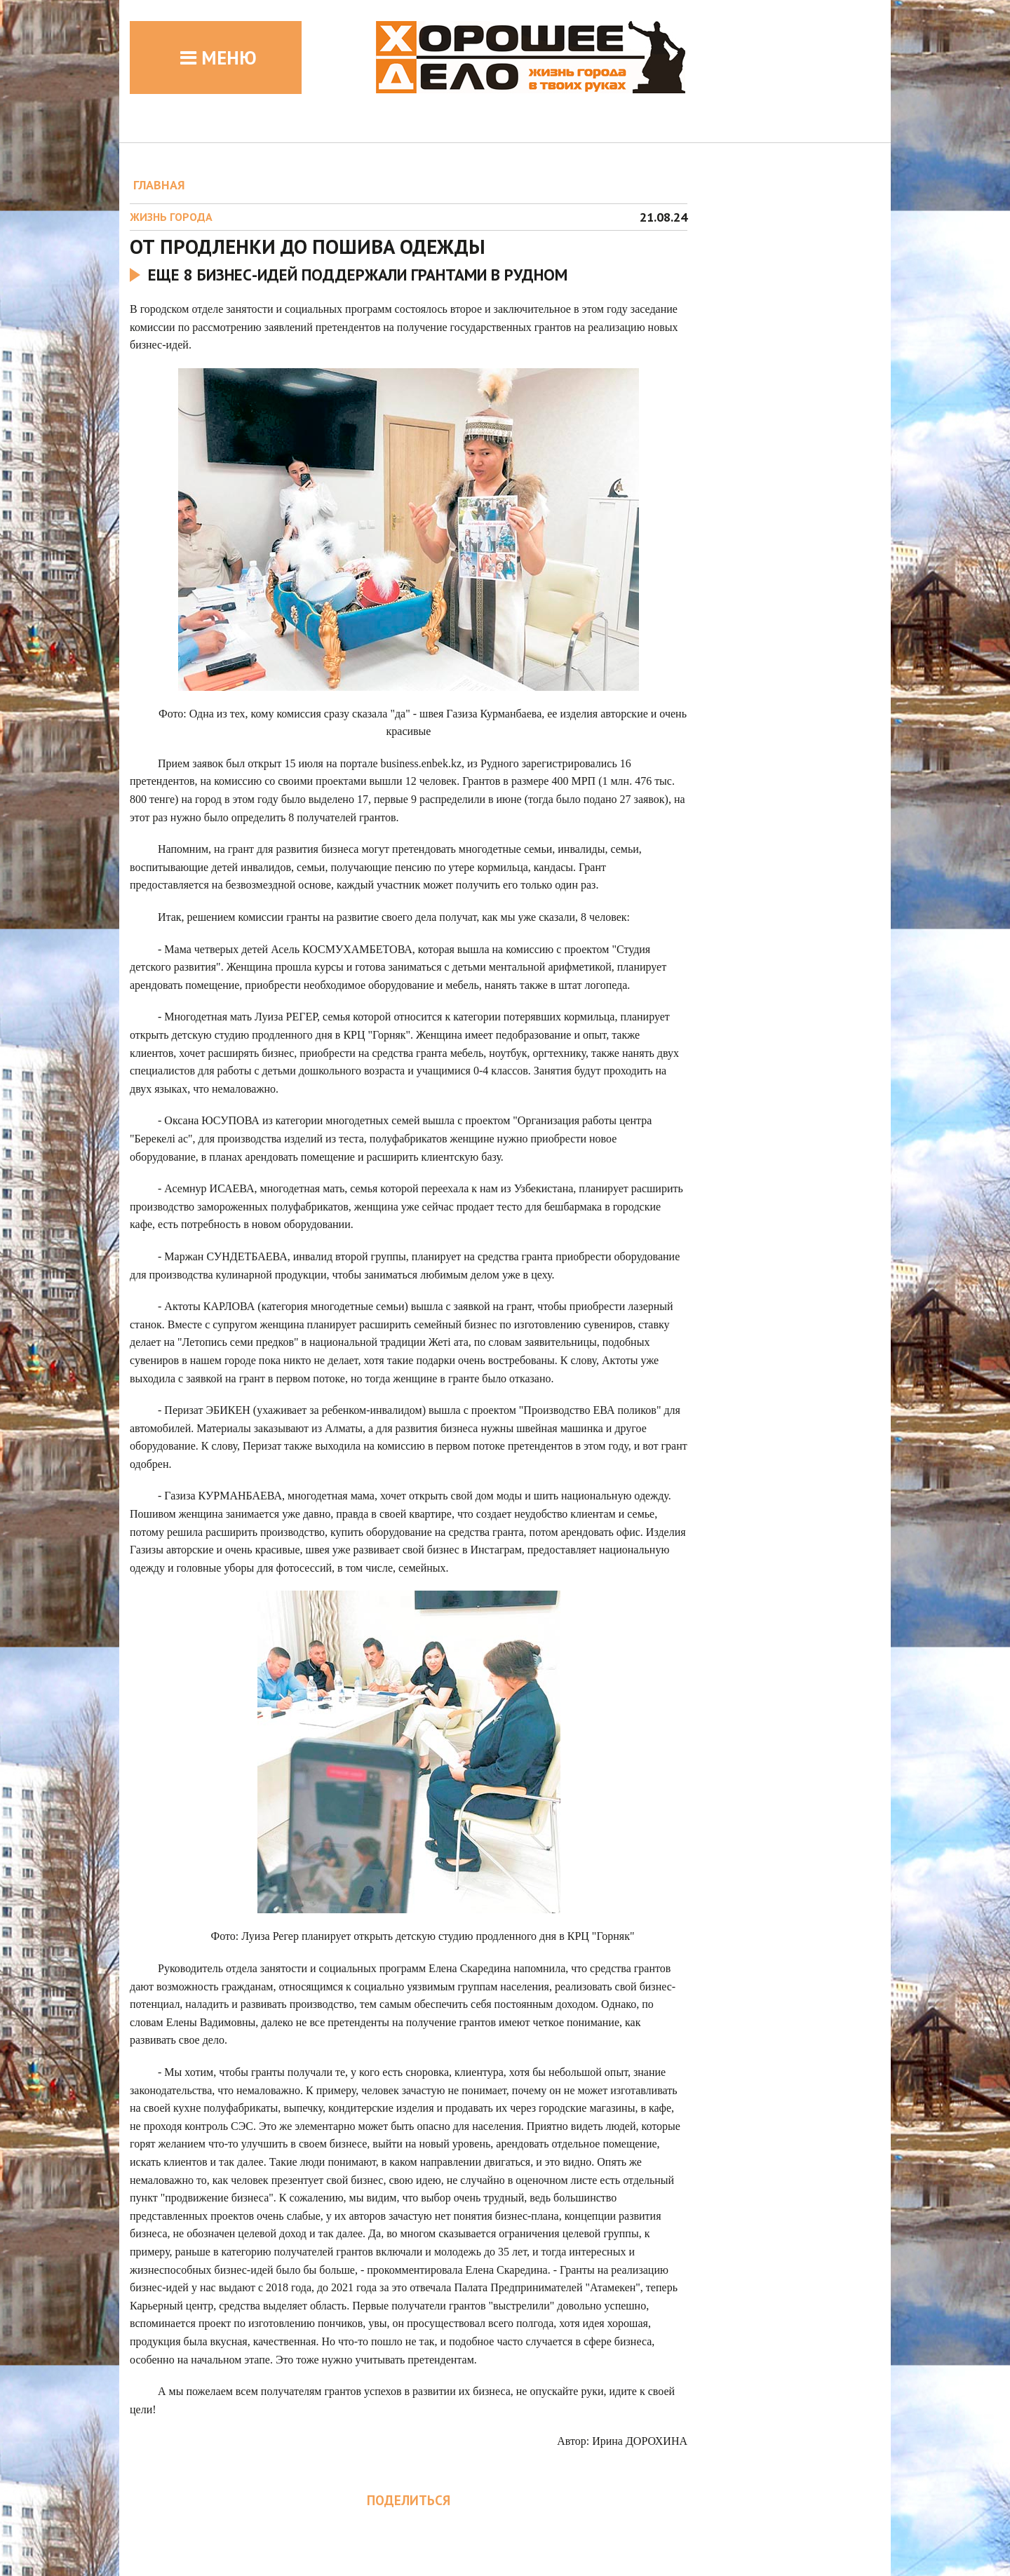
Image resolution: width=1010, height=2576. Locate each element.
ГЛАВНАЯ (159, 185)
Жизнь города (171, 217)
